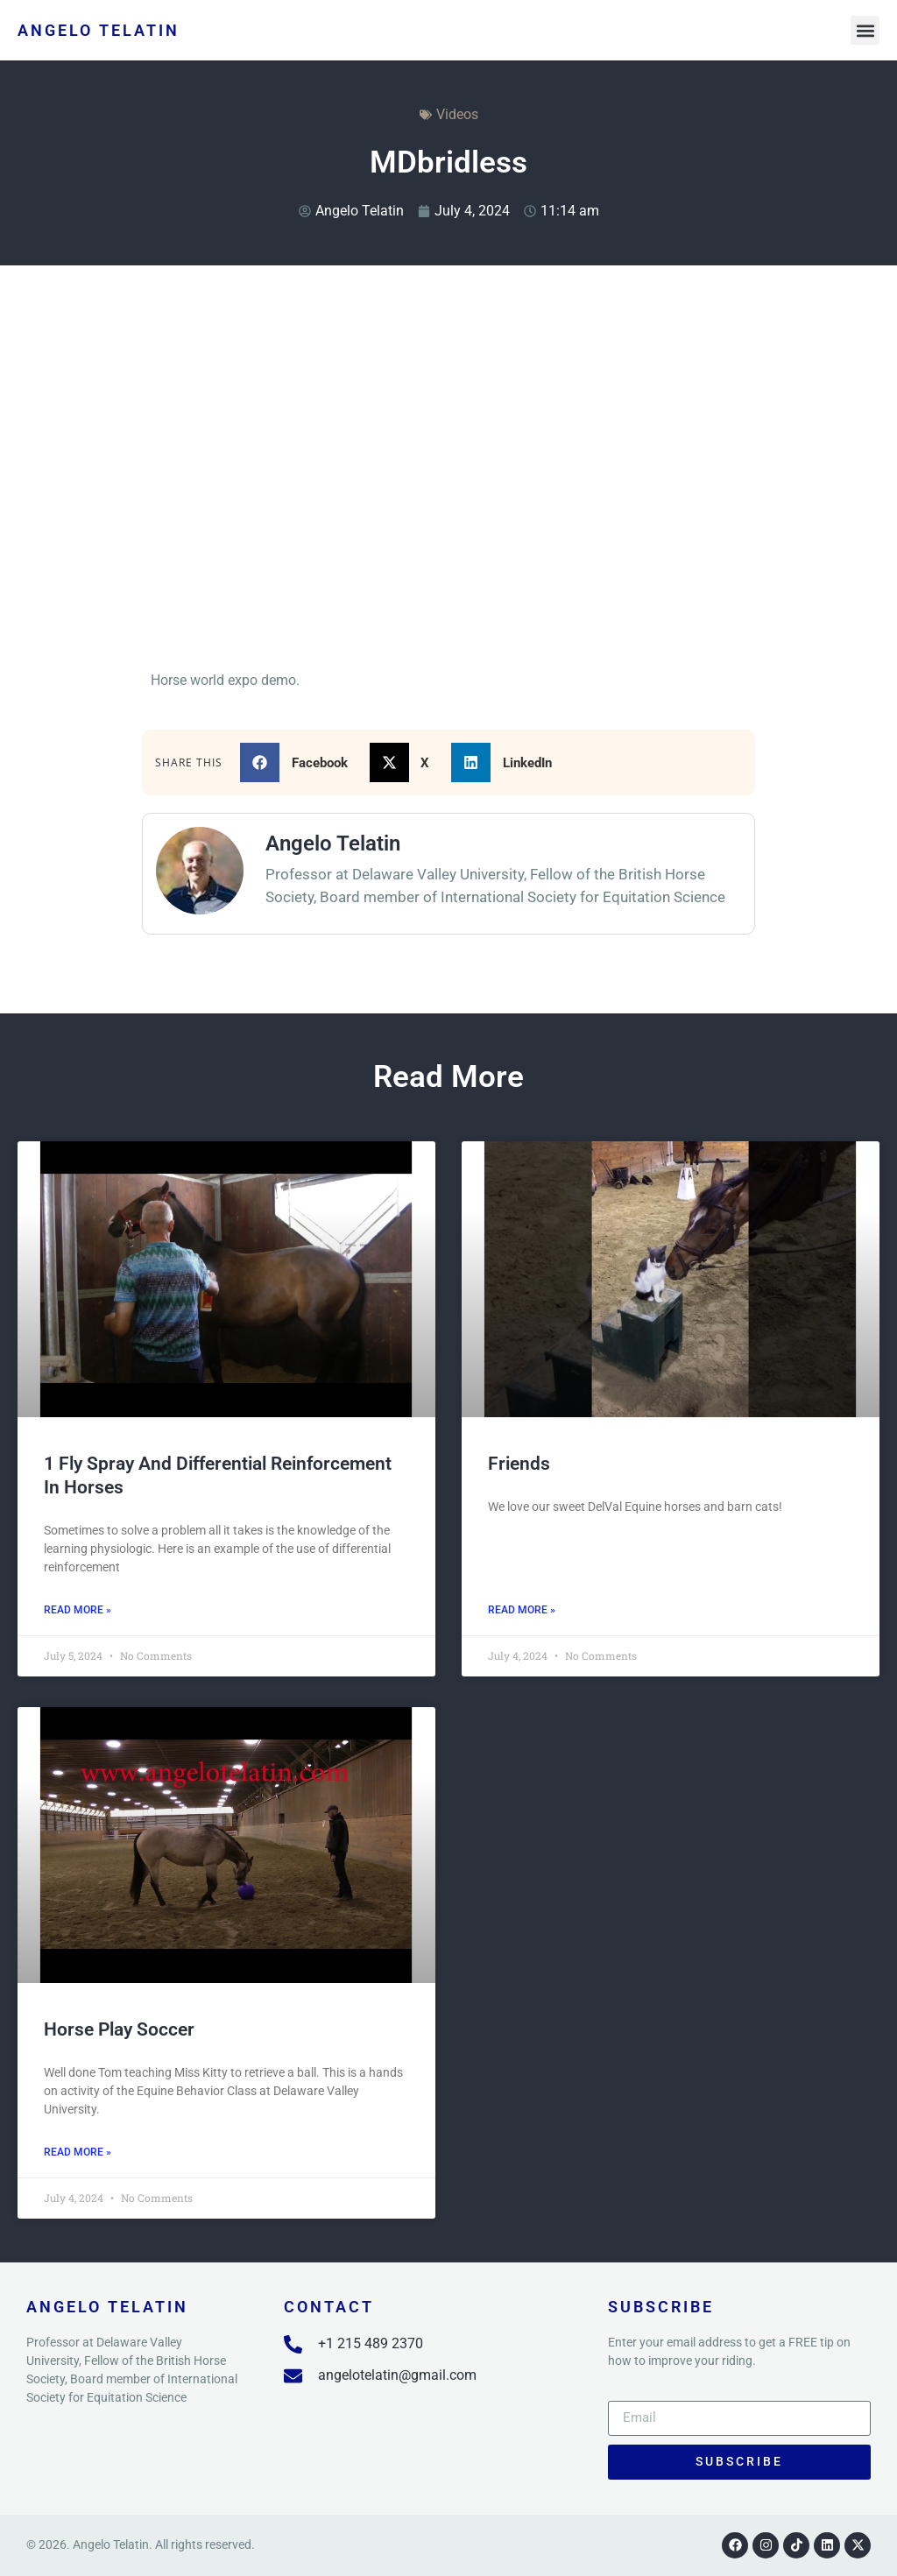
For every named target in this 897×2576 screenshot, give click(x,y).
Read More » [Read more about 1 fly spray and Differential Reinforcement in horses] (77, 1610)
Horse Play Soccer (119, 2029)
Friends (519, 1463)
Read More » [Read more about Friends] (521, 1610)
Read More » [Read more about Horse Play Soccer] (77, 2152)
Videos (457, 114)
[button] (865, 30)
